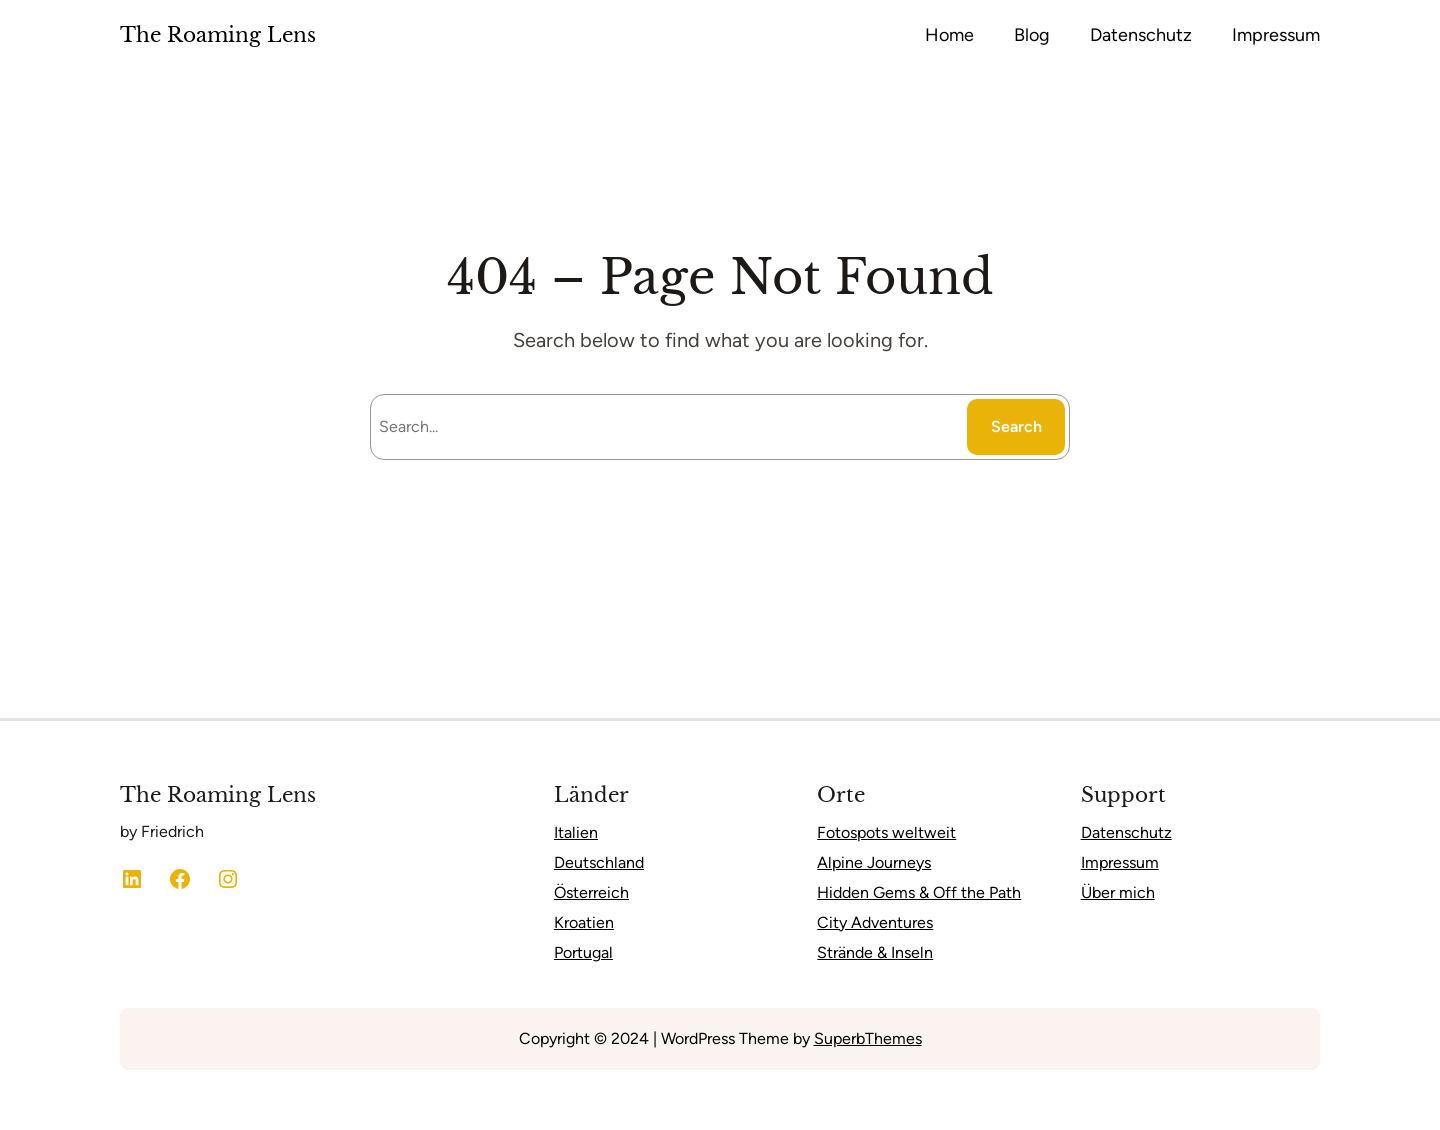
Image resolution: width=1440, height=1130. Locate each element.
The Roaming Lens (218, 35)
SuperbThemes (868, 1038)
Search (1016, 426)
